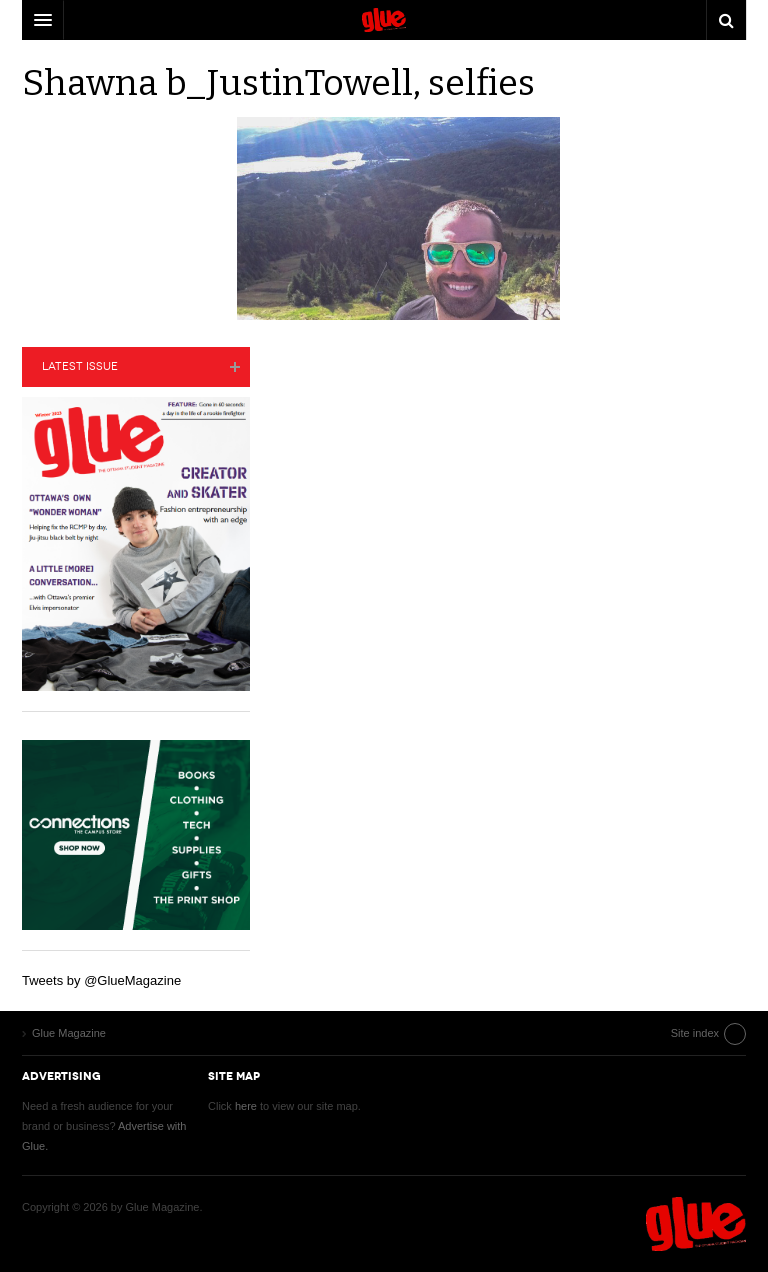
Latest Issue (80, 366)
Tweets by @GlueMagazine (101, 980)
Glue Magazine (696, 1224)
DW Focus (384, 20)
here (246, 1106)
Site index (695, 1033)
